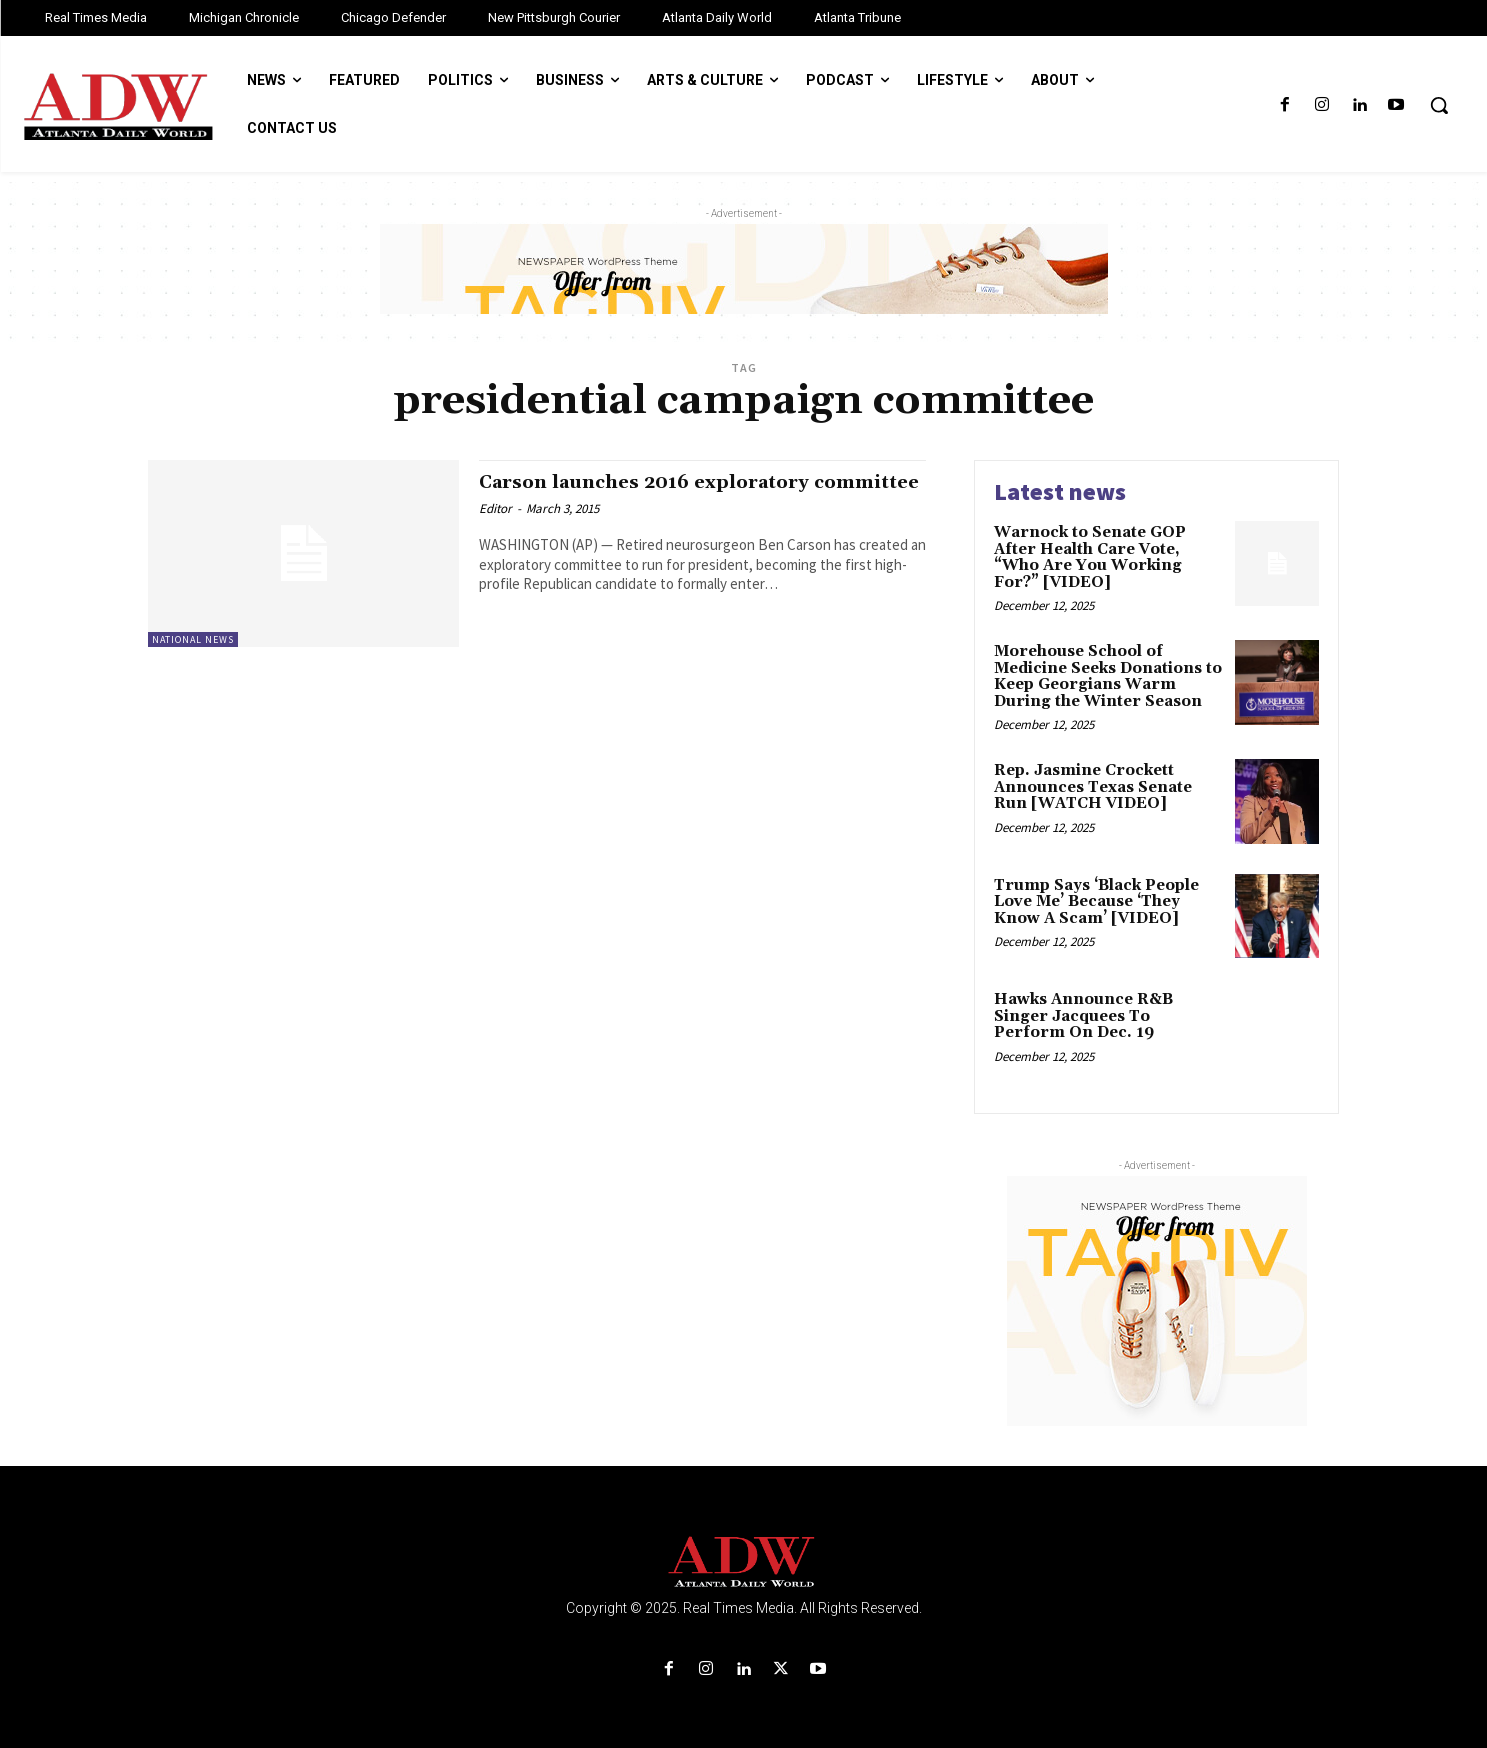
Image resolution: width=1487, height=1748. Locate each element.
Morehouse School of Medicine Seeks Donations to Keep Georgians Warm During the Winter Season (1108, 676)
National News (193, 639)
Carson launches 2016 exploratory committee (665, 493)
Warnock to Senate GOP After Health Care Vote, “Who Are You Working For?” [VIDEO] (1090, 557)
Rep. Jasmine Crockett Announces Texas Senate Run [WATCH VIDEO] (1093, 787)
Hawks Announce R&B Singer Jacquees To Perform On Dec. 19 (1083, 1016)
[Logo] (744, 1562)
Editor (495, 531)
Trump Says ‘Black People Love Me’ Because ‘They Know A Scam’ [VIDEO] (1096, 902)
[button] (1439, 105)
